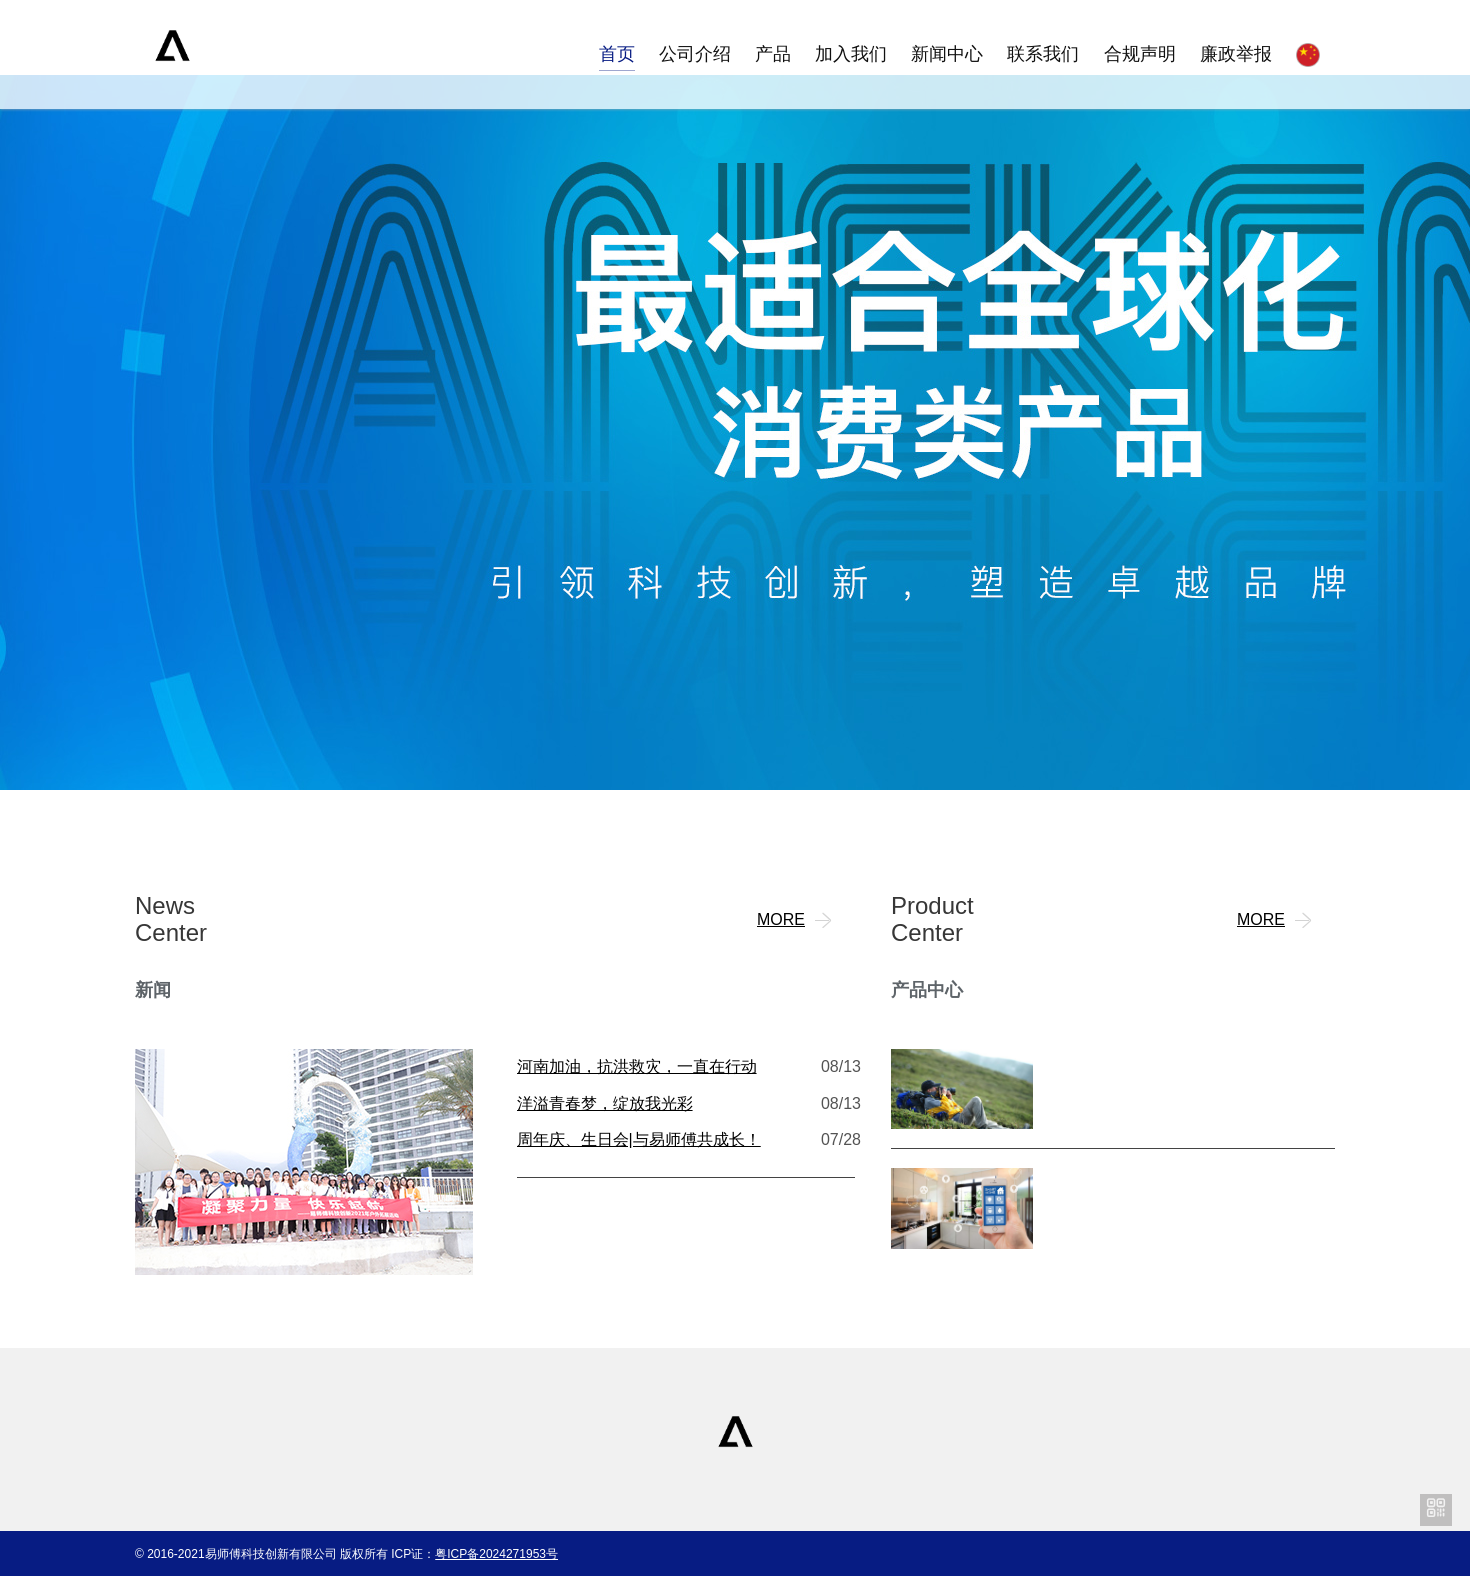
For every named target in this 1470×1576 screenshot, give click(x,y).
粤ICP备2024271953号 (496, 1554)
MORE (798, 920)
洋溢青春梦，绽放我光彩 (605, 1103)
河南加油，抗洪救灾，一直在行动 (637, 1066)
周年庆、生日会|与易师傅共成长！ (639, 1139)
